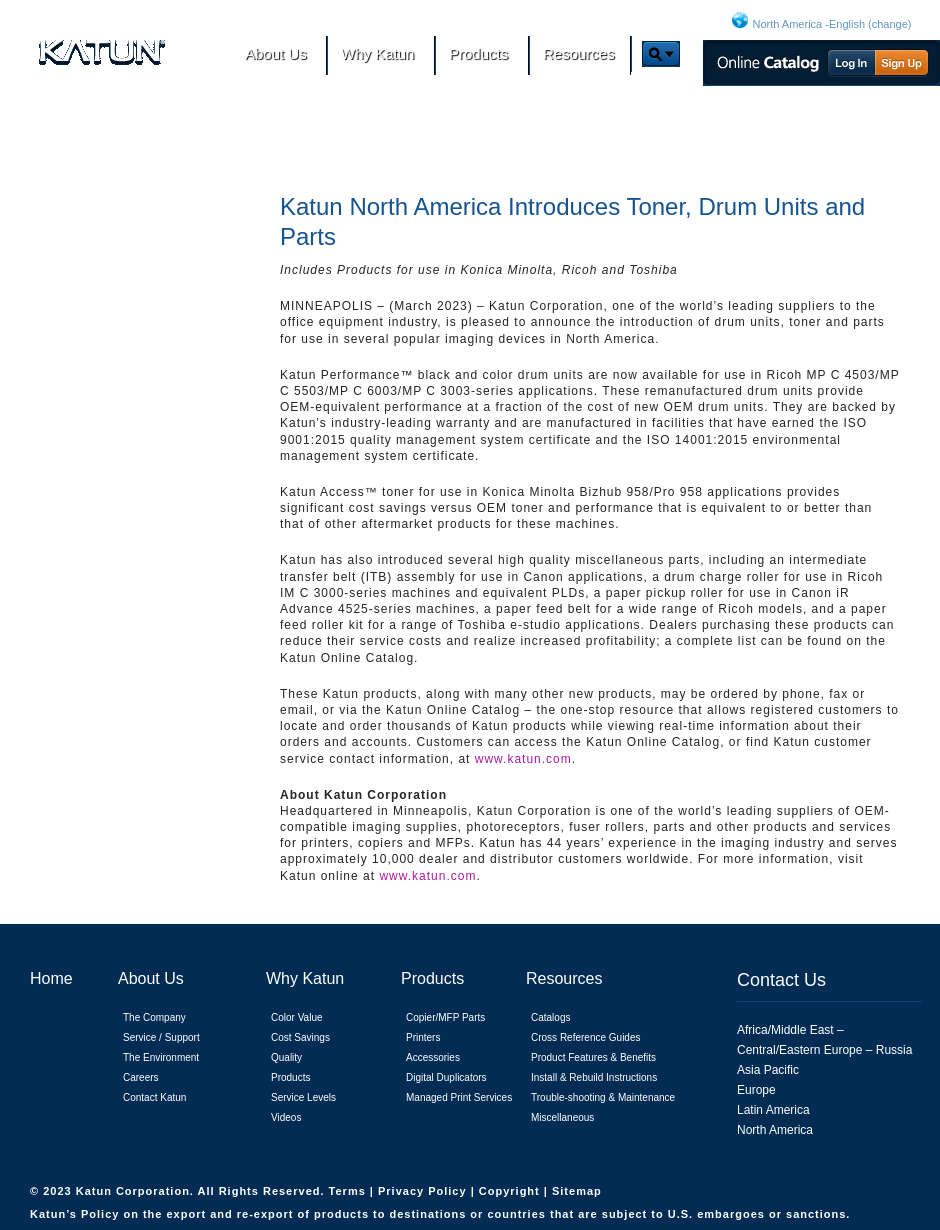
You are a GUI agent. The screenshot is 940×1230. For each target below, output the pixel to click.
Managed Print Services (459, 1097)
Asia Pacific (768, 1070)
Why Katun (305, 978)
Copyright (511, 1191)
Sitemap (577, 1191)
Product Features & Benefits (593, 1057)
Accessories (433, 1057)
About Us (151, 978)
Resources (564, 978)
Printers (423, 1037)
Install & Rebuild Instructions (594, 1077)
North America (775, 1130)
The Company (154, 1017)
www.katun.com (523, 759)
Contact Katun (154, 1097)
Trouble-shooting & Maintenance (603, 1097)
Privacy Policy (424, 1191)
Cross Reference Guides (586, 1037)
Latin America (773, 1110)
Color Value (297, 1017)
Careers (141, 1077)
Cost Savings (300, 1037)
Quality (286, 1057)
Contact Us (781, 980)
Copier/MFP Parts (445, 1017)
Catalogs (550, 1017)
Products (290, 1077)
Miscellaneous (562, 1117)
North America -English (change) (832, 24)
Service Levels (303, 1097)
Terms (349, 1191)
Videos (286, 1117)
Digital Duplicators (446, 1077)
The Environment (161, 1057)
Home (51, 978)
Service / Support (161, 1037)
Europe (756, 1090)
